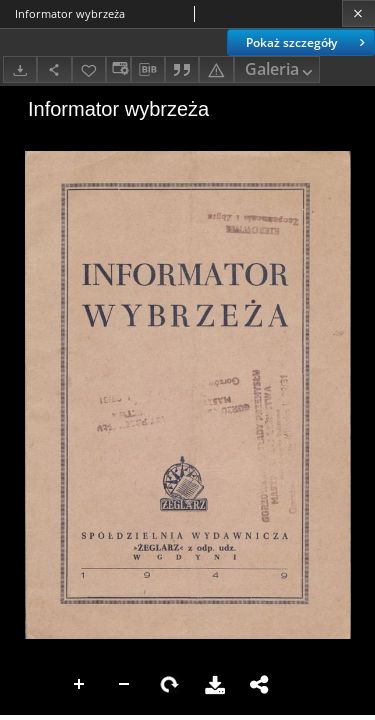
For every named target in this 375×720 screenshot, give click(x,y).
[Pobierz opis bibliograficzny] (148, 70)
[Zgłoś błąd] (216, 69)
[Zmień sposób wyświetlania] (118, 69)
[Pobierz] (20, 69)
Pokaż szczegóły (307, 42)
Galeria (281, 70)
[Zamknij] (358, 13)
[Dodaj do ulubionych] (89, 69)
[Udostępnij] (54, 69)
